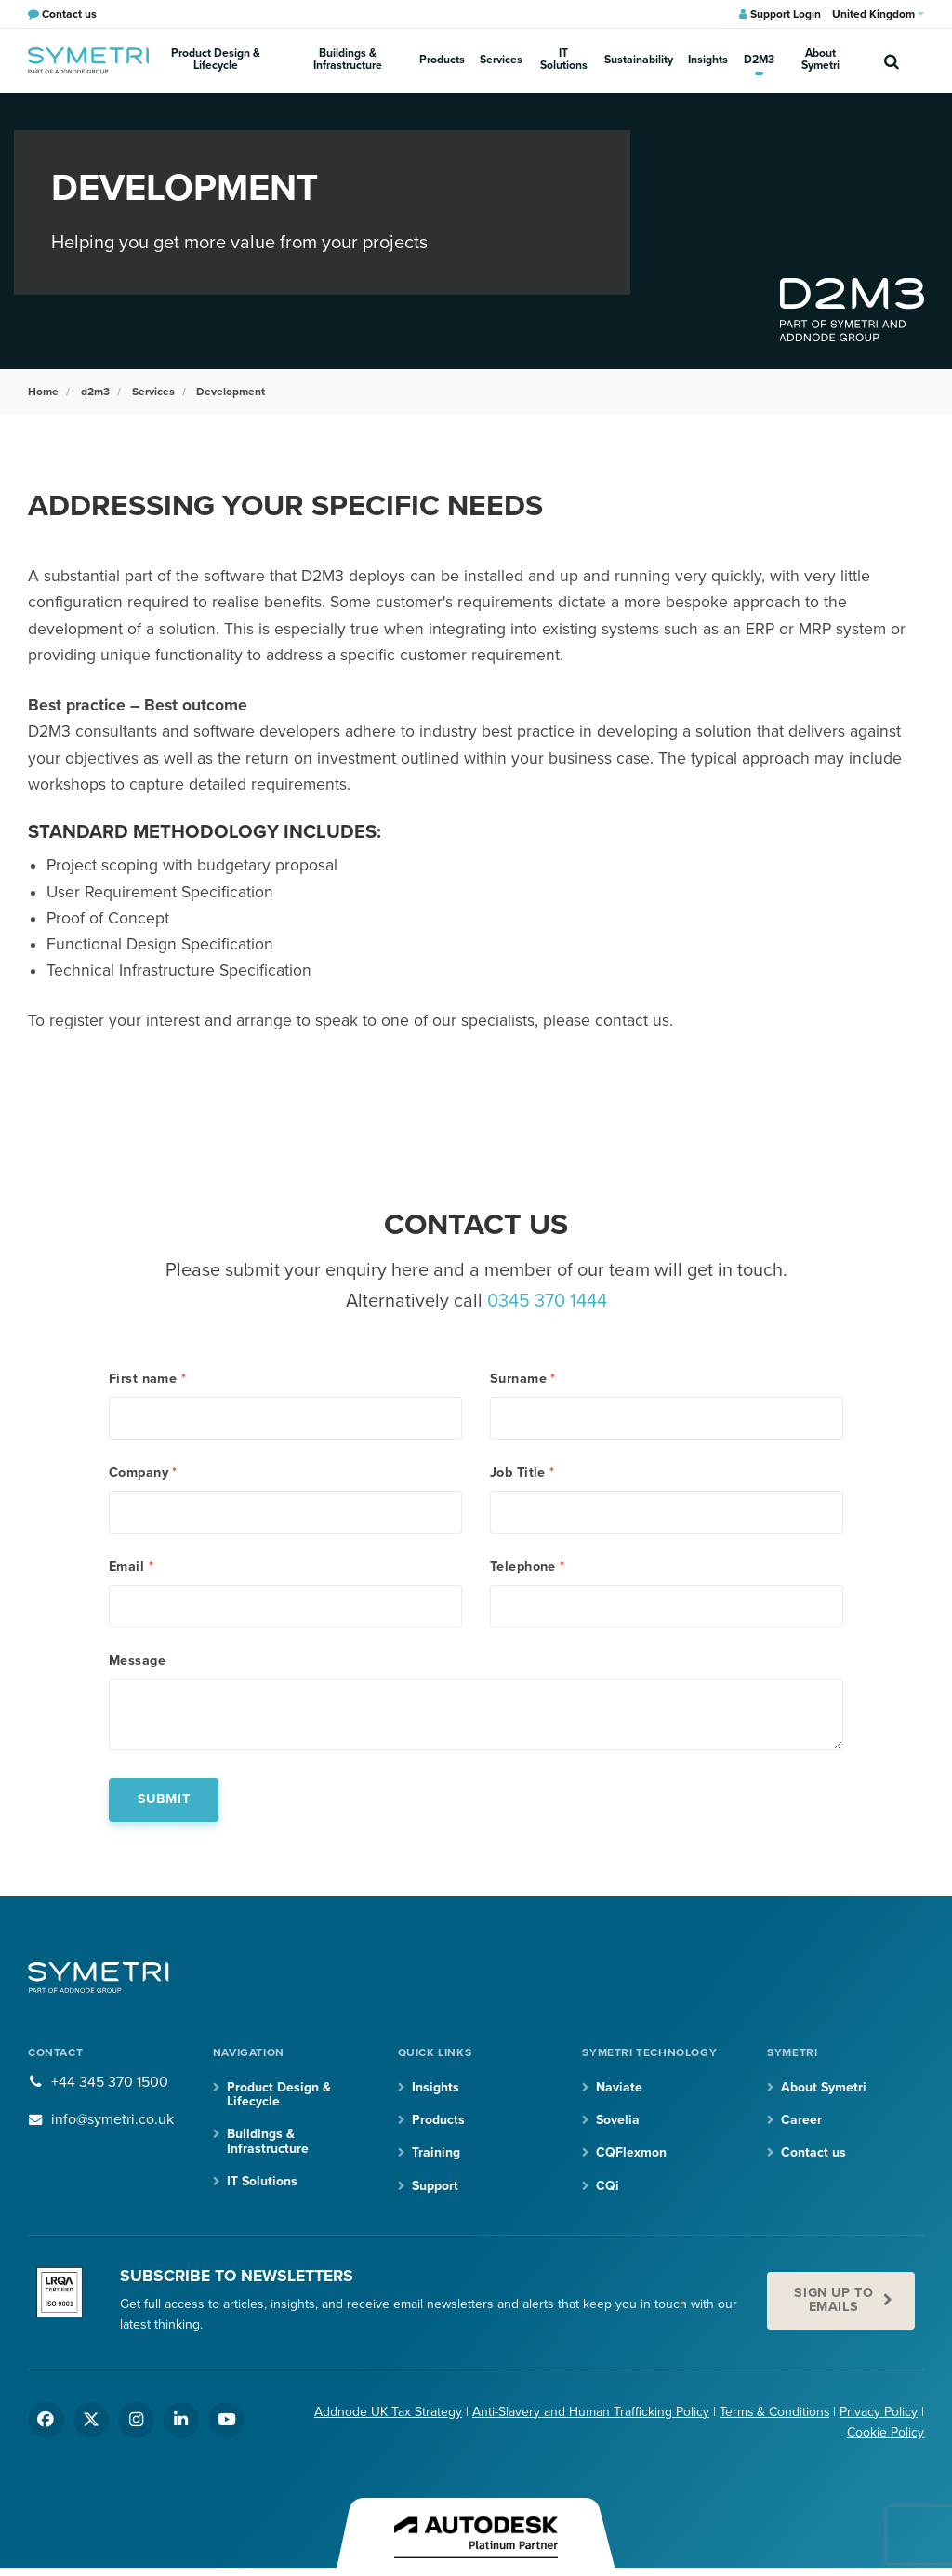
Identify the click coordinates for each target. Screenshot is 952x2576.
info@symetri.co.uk (113, 2121)
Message (137, 1661)
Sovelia (618, 2122)
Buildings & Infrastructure (354, 60)
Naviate (619, 2088)
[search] (891, 60)
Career (801, 2122)
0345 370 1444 (547, 1300)
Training (436, 2154)
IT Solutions (567, 60)
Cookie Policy (885, 2434)
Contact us (813, 2154)
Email (131, 1566)
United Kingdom (878, 13)
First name (147, 1377)
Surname (523, 1377)
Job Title (522, 1472)
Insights (710, 59)
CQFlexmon (631, 2154)
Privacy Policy (879, 2413)
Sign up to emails (833, 2301)
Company (143, 1472)
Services (505, 59)
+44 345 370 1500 (109, 2083)
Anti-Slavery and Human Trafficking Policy (588, 2413)
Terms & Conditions (773, 2413)
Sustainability (642, 59)
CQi (607, 2187)
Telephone (527, 1566)
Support (435, 2187)
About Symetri (819, 60)
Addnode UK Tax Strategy (386, 2413)
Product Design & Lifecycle (218, 60)
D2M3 (758, 59)
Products (449, 59)
